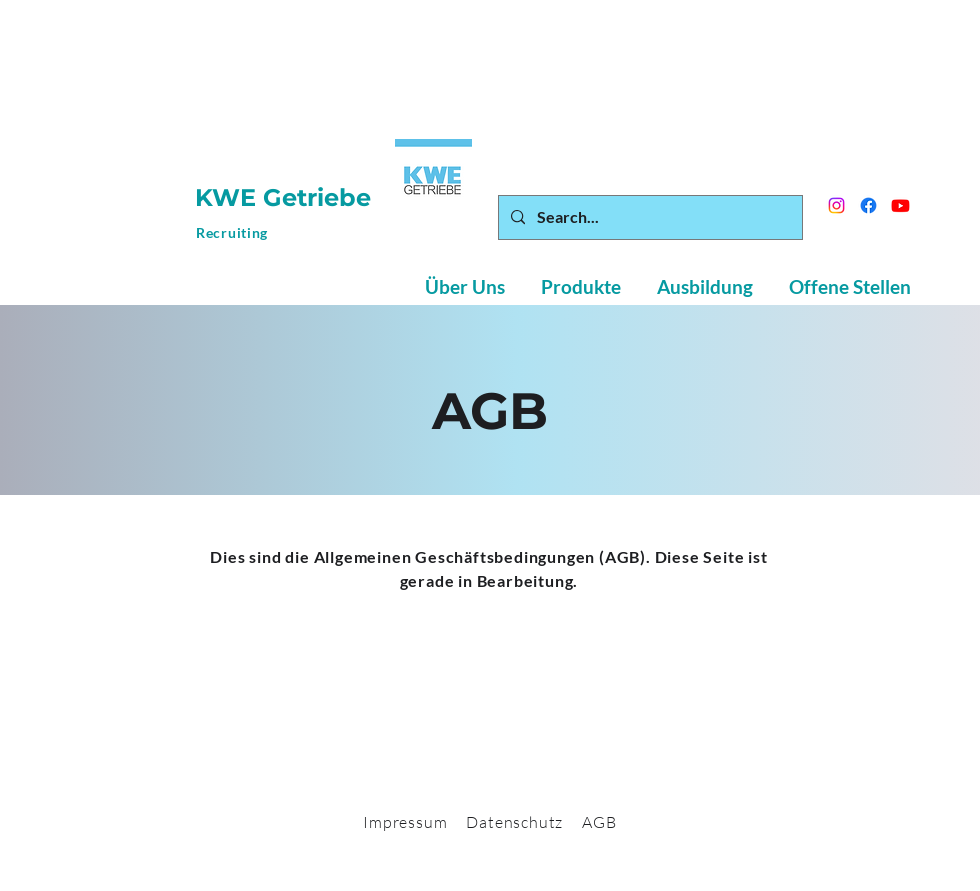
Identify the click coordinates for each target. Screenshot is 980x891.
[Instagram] (836, 205)
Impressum (405, 822)
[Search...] (648, 217)
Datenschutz (514, 822)
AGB (599, 822)
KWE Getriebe (286, 197)
